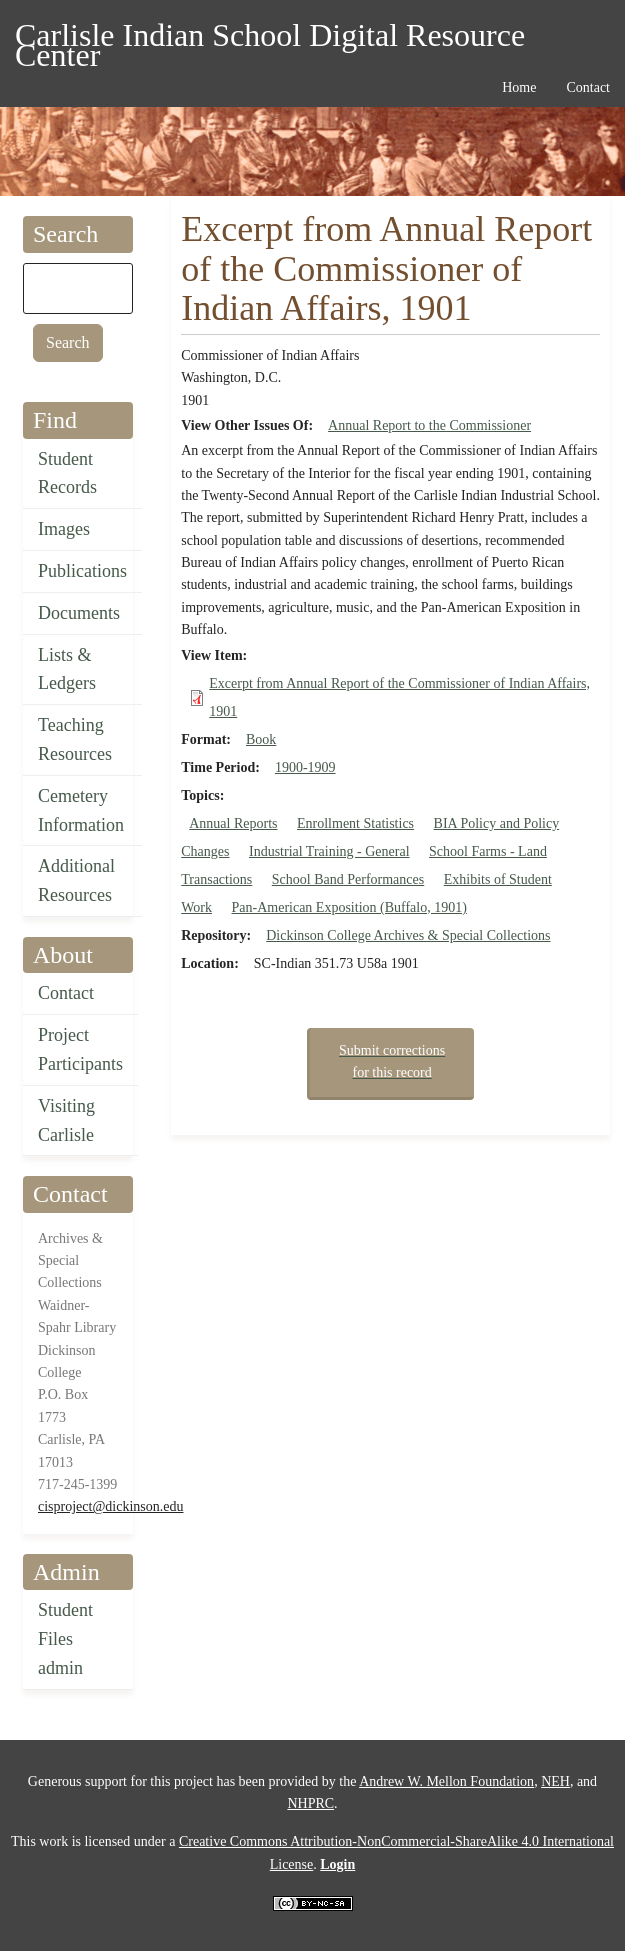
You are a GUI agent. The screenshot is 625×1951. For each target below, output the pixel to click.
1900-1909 (305, 767)
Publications (82, 571)
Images (64, 529)
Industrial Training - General (329, 851)
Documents (79, 613)
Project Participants (80, 1049)
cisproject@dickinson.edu (110, 1506)
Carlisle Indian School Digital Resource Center (270, 38)
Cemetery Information (81, 810)
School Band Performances (348, 879)
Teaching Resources (75, 739)
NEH (555, 1781)
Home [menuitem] (519, 87)
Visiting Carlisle (66, 1120)
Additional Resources (76, 880)
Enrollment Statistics (355, 823)
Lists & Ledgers (67, 669)
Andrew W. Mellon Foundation (446, 1781)
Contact (66, 993)
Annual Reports (233, 823)
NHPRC (310, 1803)
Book (261, 739)
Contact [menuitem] (588, 87)
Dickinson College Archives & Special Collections (408, 935)
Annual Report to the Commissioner (429, 425)
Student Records (67, 473)
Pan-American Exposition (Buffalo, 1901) (349, 907)
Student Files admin (65, 1639)
